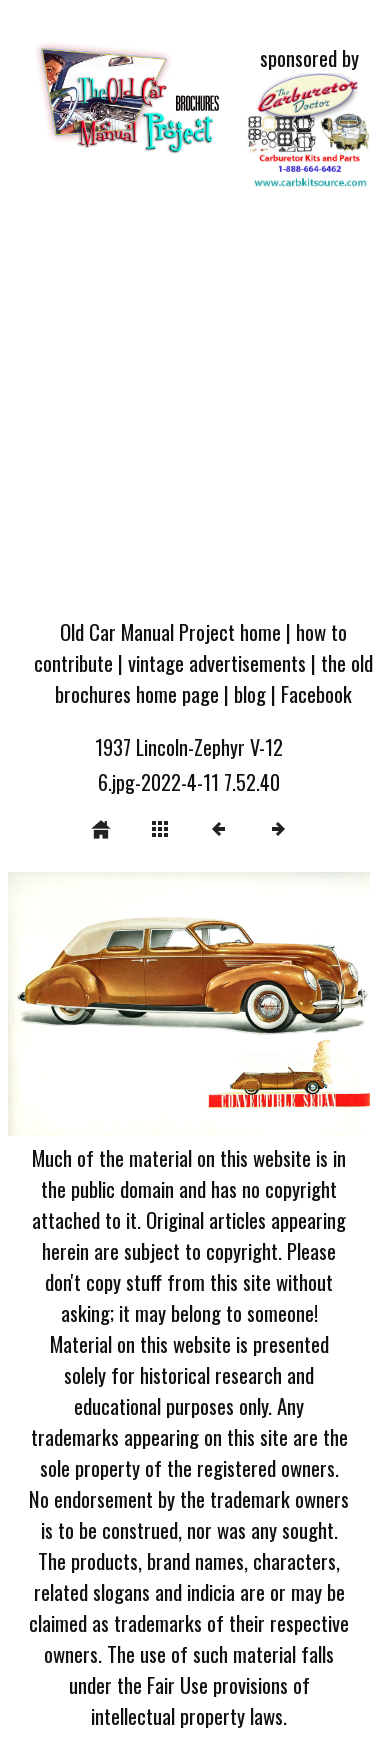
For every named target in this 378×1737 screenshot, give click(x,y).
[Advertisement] (187, 407)
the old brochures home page (214, 678)
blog (250, 693)
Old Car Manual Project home (170, 631)
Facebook (316, 693)
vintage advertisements (217, 662)
